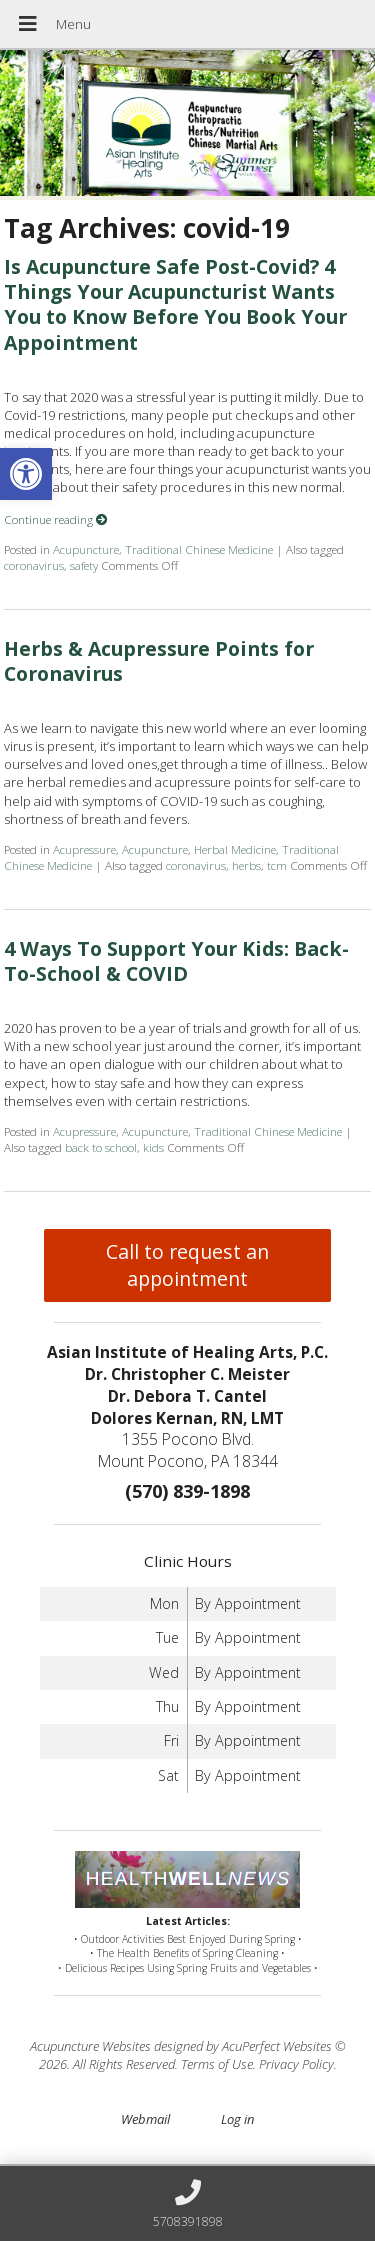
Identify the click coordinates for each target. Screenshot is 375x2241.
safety (84, 565)
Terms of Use (217, 2064)
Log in (237, 2119)
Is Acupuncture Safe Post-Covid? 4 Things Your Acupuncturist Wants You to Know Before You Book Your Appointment (175, 304)
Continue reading (56, 519)
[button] (26, 474)
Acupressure (84, 849)
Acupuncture (86, 549)
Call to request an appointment (187, 1265)
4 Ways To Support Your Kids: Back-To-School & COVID (176, 961)
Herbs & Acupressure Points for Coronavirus (159, 661)
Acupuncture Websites (90, 2046)
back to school (101, 1147)
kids (153, 1147)
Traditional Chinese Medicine (199, 549)
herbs (246, 865)
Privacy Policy (296, 2064)
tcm (277, 865)
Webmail (145, 2119)
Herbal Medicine (235, 849)
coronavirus (34, 565)
